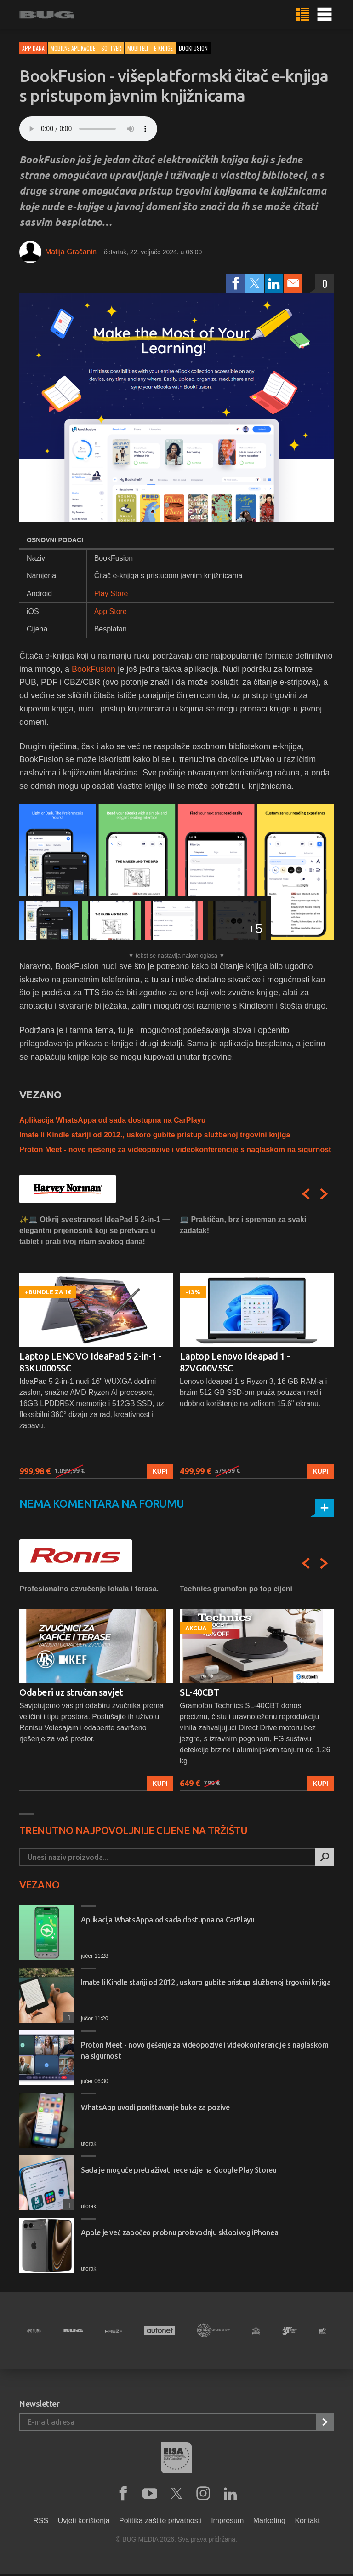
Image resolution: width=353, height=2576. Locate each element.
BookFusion (93, 669)
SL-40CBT (199, 1692)
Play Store (111, 593)
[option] (96, 1346)
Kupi (160, 1471)
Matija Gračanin (71, 252)
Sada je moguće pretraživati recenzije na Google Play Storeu (178, 2170)
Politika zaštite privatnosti (160, 2520)
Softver (111, 48)
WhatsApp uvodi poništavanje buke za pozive (155, 2107)
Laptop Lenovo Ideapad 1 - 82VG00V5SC (235, 1362)
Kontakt (307, 2520)
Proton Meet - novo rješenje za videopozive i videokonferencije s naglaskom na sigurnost (175, 1149)
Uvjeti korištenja (84, 2520)
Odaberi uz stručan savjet (71, 1692)
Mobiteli (137, 48)
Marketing (269, 2520)
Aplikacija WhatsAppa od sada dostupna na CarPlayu (112, 1120)
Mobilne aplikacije (73, 48)
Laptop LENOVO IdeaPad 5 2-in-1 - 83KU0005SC (90, 1362)
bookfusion (193, 48)
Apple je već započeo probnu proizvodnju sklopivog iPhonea (179, 2232)
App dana (33, 48)
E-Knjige (163, 48)
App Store (110, 611)
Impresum (227, 2520)
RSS (40, 2520)
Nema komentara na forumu (101, 1503)
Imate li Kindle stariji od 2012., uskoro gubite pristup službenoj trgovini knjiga (154, 1135)
